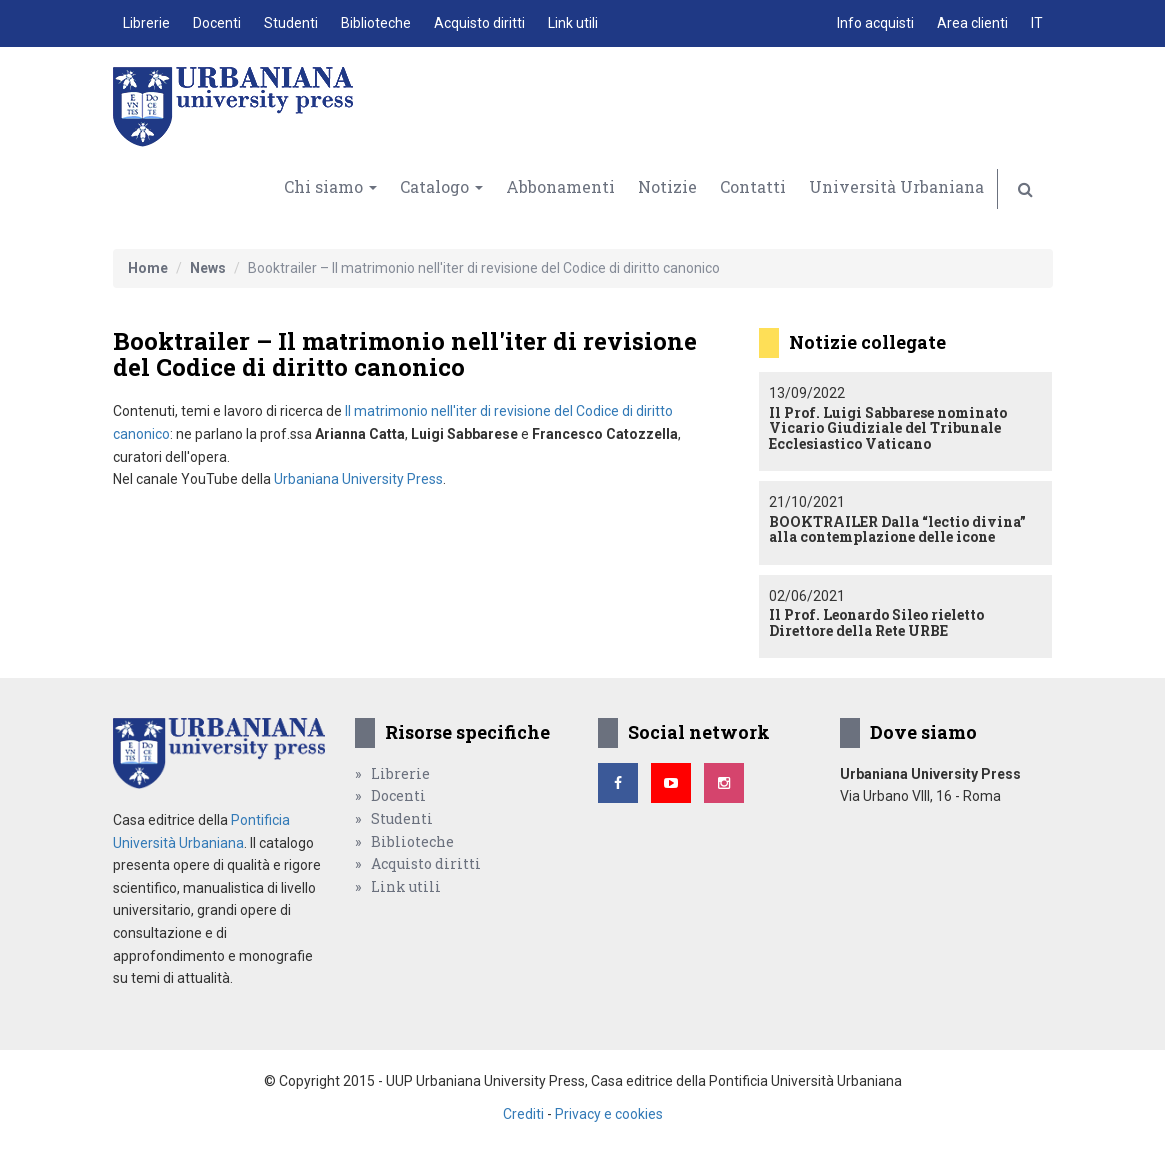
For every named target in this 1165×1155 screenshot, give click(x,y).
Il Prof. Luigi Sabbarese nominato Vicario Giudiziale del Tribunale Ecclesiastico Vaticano (888, 428)
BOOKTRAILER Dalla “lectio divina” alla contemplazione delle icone (897, 529)
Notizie (667, 186)
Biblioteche (376, 23)
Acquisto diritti (479, 23)
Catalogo (441, 186)
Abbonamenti (560, 186)
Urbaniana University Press (358, 479)
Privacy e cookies (609, 1114)
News (208, 268)
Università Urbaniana (896, 186)
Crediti (523, 1114)
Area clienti (972, 23)
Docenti (217, 23)
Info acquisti (875, 23)
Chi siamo (330, 186)
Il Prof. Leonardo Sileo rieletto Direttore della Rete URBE (876, 622)
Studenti (291, 23)
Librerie (146, 23)
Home (148, 268)
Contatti (753, 186)
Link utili (573, 23)
